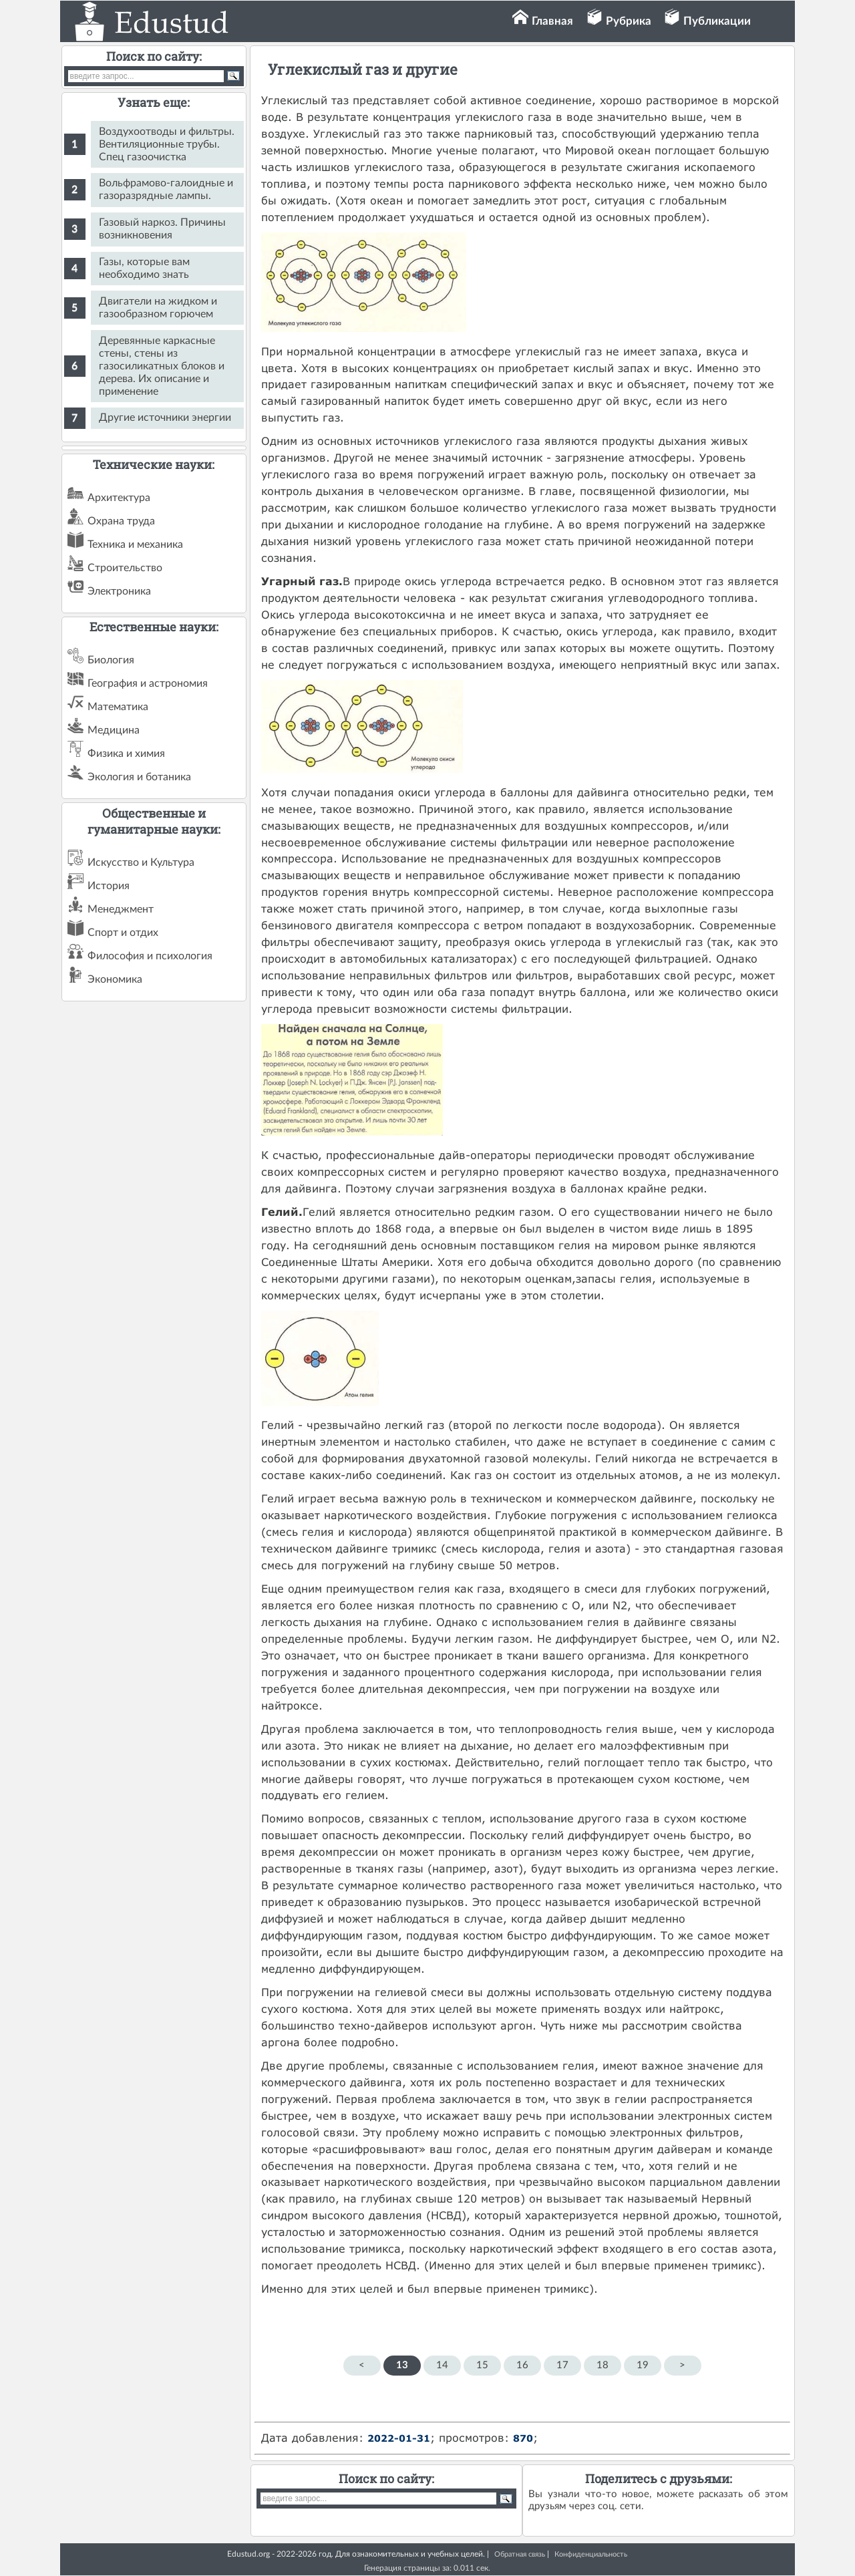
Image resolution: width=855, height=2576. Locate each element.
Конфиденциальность (590, 2554)
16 (522, 2365)
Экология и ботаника (139, 777)
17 (562, 2365)
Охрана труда (121, 521)
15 (482, 2365)
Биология (111, 660)
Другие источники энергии (165, 417)
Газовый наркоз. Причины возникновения (162, 228)
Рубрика (628, 21)
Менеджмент (121, 909)
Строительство (125, 567)
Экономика (115, 979)
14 (442, 2365)
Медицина (114, 730)
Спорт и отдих (123, 932)
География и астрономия (148, 683)
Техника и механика (135, 544)
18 (602, 2365)
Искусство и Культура (141, 862)
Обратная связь (519, 2554)
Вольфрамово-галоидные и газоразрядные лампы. (166, 189)
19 (643, 2365)
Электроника (119, 591)
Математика (118, 706)
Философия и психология (150, 956)
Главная (552, 21)
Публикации (717, 21)
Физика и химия (126, 753)
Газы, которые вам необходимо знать (144, 268)
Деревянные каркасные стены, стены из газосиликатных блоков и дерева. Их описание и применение (161, 366)
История (109, 885)
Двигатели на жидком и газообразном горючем (158, 307)
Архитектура (119, 497)
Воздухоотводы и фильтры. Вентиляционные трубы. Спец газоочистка (166, 144)
